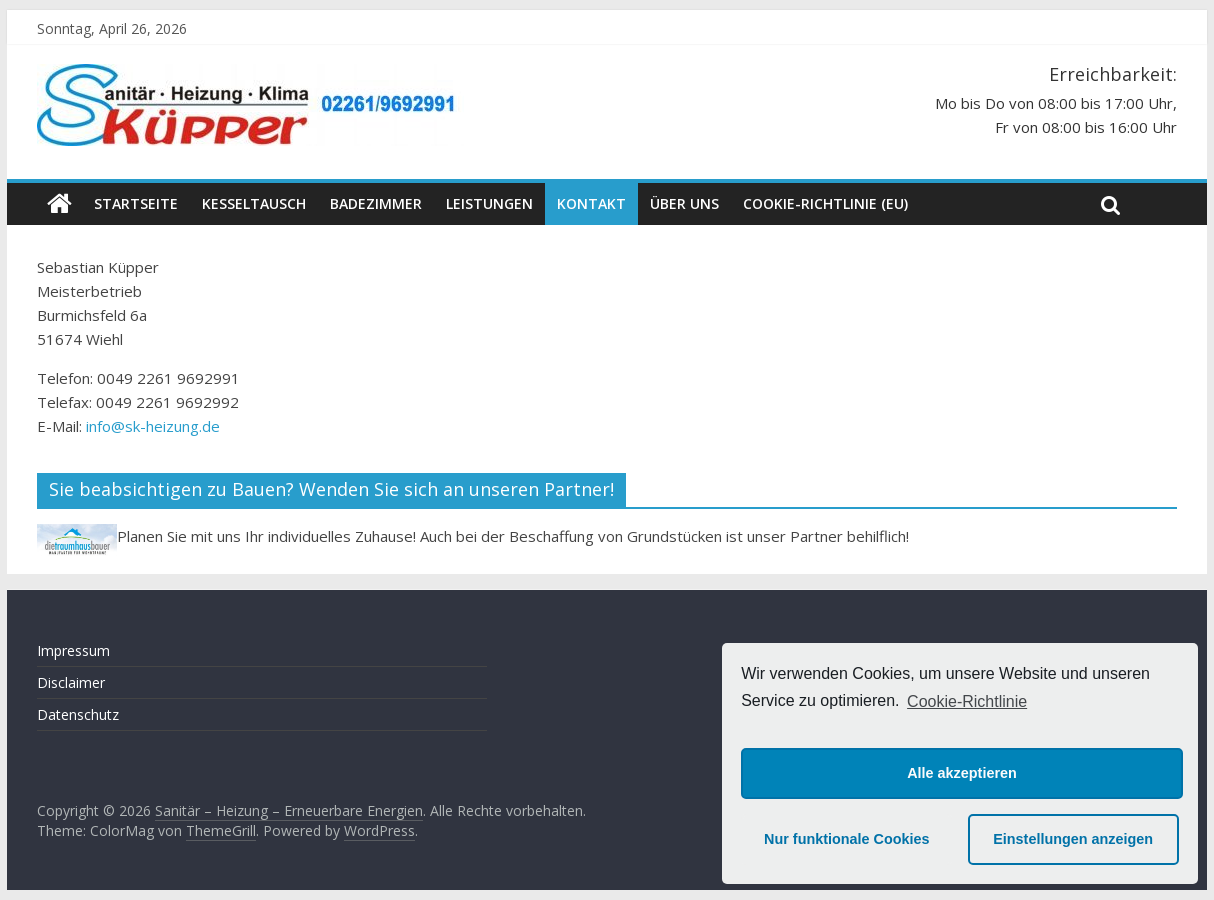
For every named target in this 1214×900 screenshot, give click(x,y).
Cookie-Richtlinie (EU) (825, 203)
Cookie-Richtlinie (967, 701)
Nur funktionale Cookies (847, 839)
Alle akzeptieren (962, 773)
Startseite (136, 203)
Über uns (684, 203)
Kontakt (591, 203)
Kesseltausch (254, 203)
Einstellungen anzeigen (1073, 839)
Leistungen (489, 203)
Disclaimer (71, 682)
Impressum (73, 650)
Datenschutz (78, 714)
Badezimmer (376, 203)
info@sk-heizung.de (153, 426)
